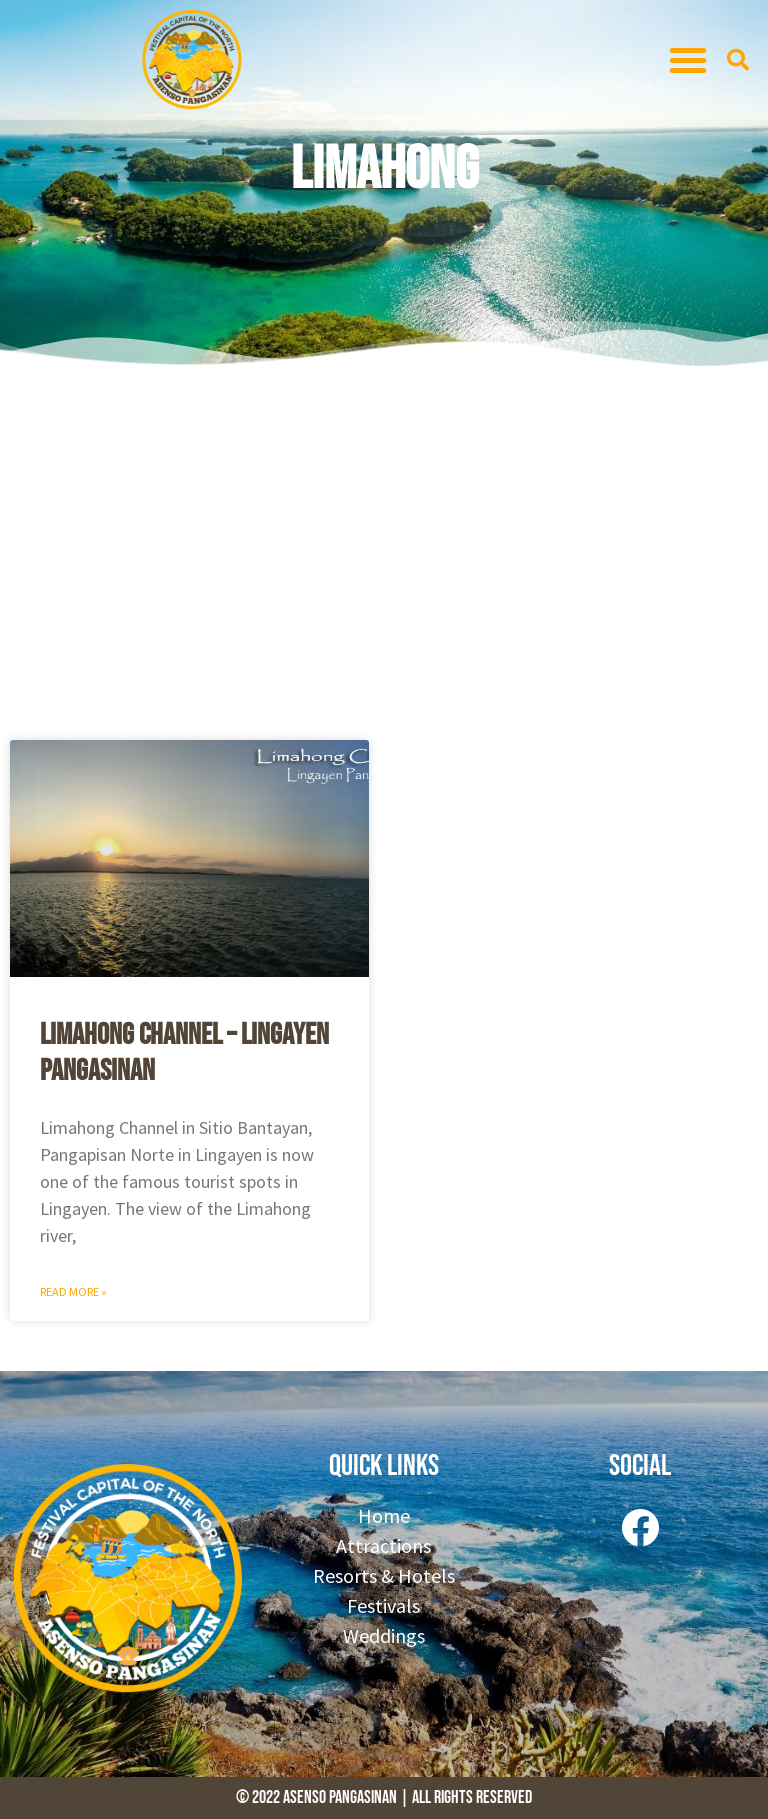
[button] (688, 60)
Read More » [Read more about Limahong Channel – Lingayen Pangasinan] (73, 1291)
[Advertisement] (384, 550)
